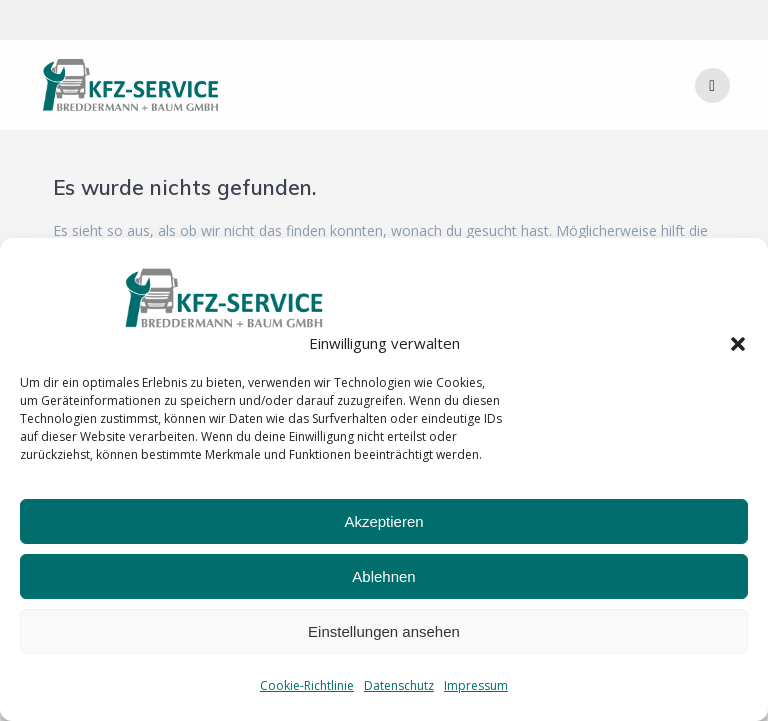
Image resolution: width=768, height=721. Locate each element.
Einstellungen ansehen (384, 631)
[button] (738, 344)
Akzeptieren (383, 521)
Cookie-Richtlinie (307, 685)
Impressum (476, 685)
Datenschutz (399, 685)
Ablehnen (383, 576)
